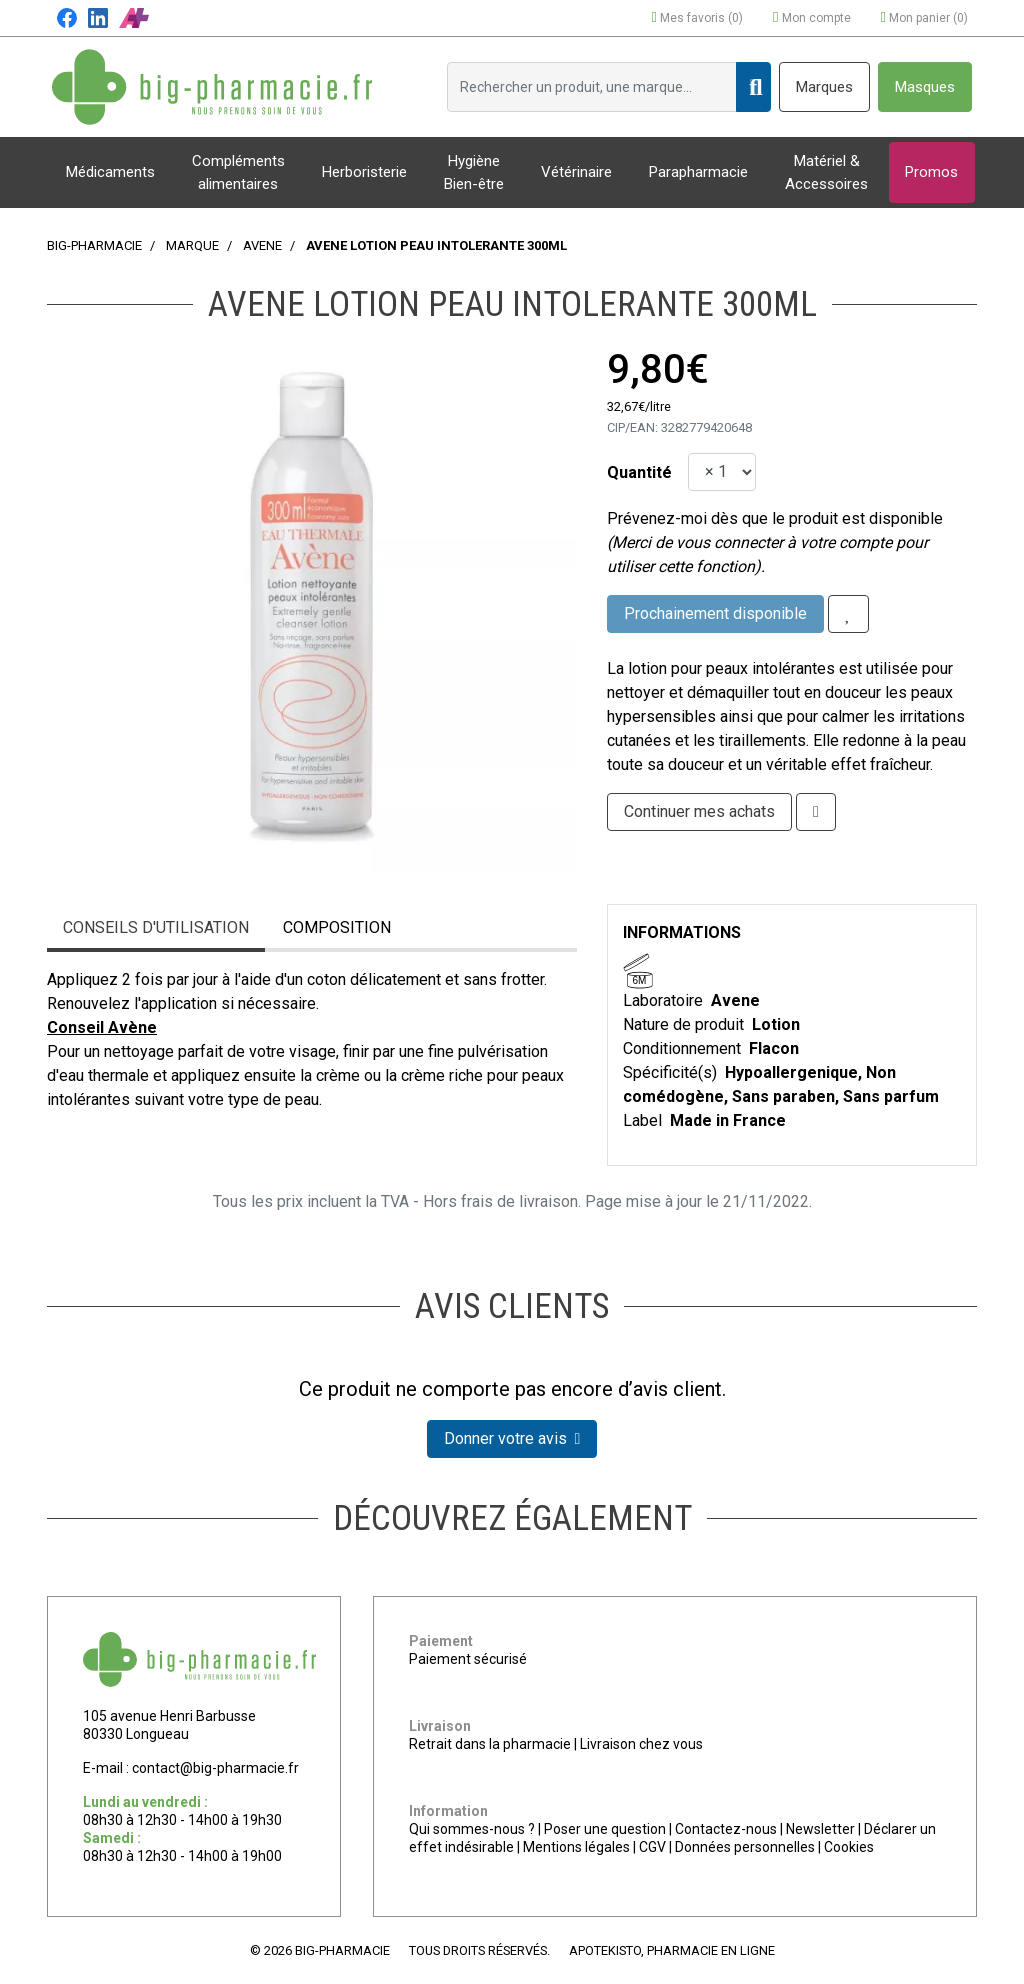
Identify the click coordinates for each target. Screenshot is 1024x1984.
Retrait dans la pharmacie (490, 1744)
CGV (652, 1847)
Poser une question (605, 1829)
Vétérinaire (576, 172)
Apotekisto (672, 1950)
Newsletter (820, 1829)
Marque (192, 245)
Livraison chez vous (641, 1744)
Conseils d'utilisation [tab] (156, 927)
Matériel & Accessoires (826, 172)
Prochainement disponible (715, 613)
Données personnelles (745, 1847)
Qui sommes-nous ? (472, 1829)
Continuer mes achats (699, 811)
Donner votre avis (512, 1438)
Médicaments (110, 172)
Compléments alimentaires (238, 172)
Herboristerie (364, 172)
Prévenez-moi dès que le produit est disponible (775, 518)
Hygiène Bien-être (474, 172)
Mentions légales (576, 1847)
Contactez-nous (726, 1829)
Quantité (639, 472)
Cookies (849, 1847)
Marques (824, 87)
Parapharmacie (698, 172)
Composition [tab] (337, 927)
